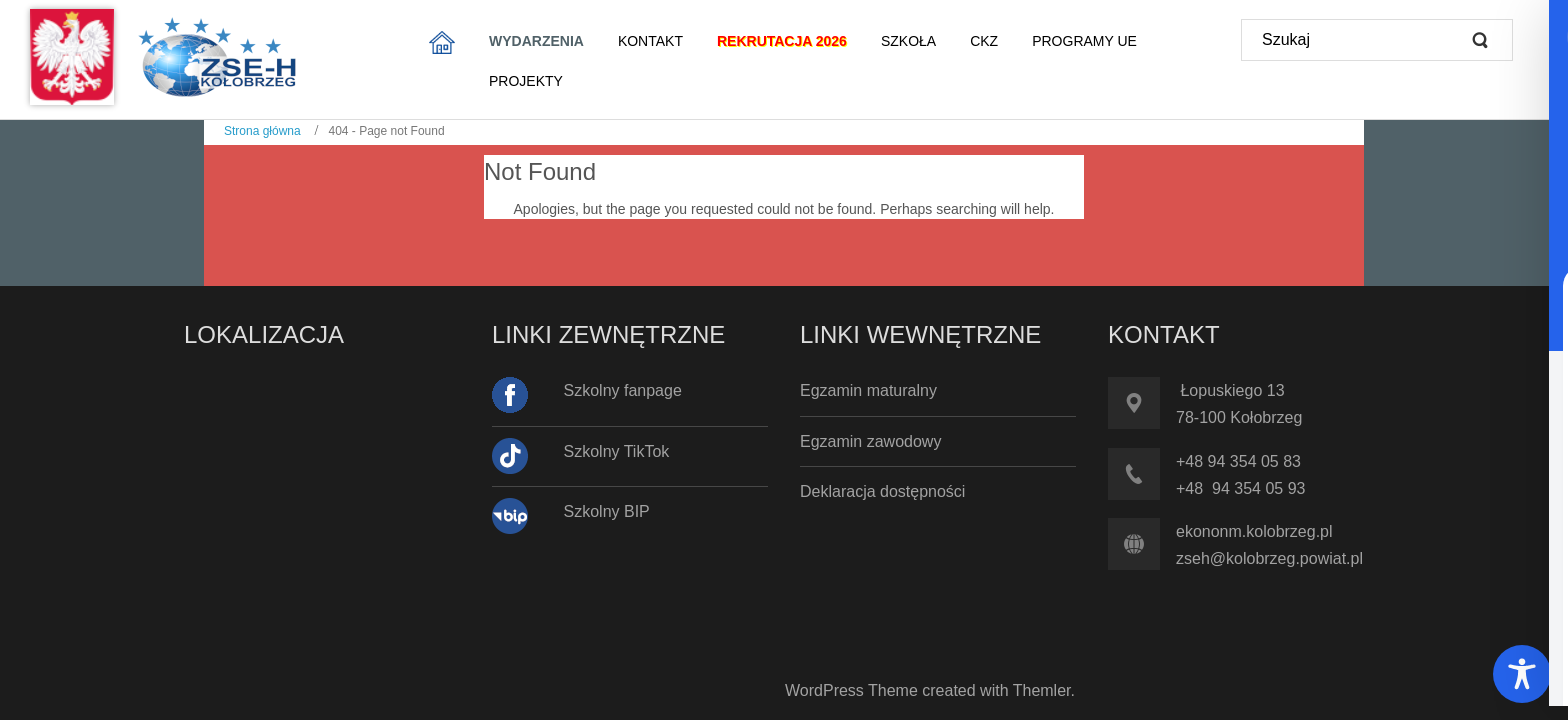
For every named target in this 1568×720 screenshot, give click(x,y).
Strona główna (262, 131)
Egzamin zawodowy (870, 441)
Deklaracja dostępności (882, 491)
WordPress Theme (851, 690)
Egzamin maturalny (868, 390)
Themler (1042, 690)
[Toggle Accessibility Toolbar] (1522, 674)
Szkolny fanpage (623, 390)
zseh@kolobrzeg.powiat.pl (1269, 558)
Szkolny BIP (607, 511)
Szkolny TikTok (617, 451)
